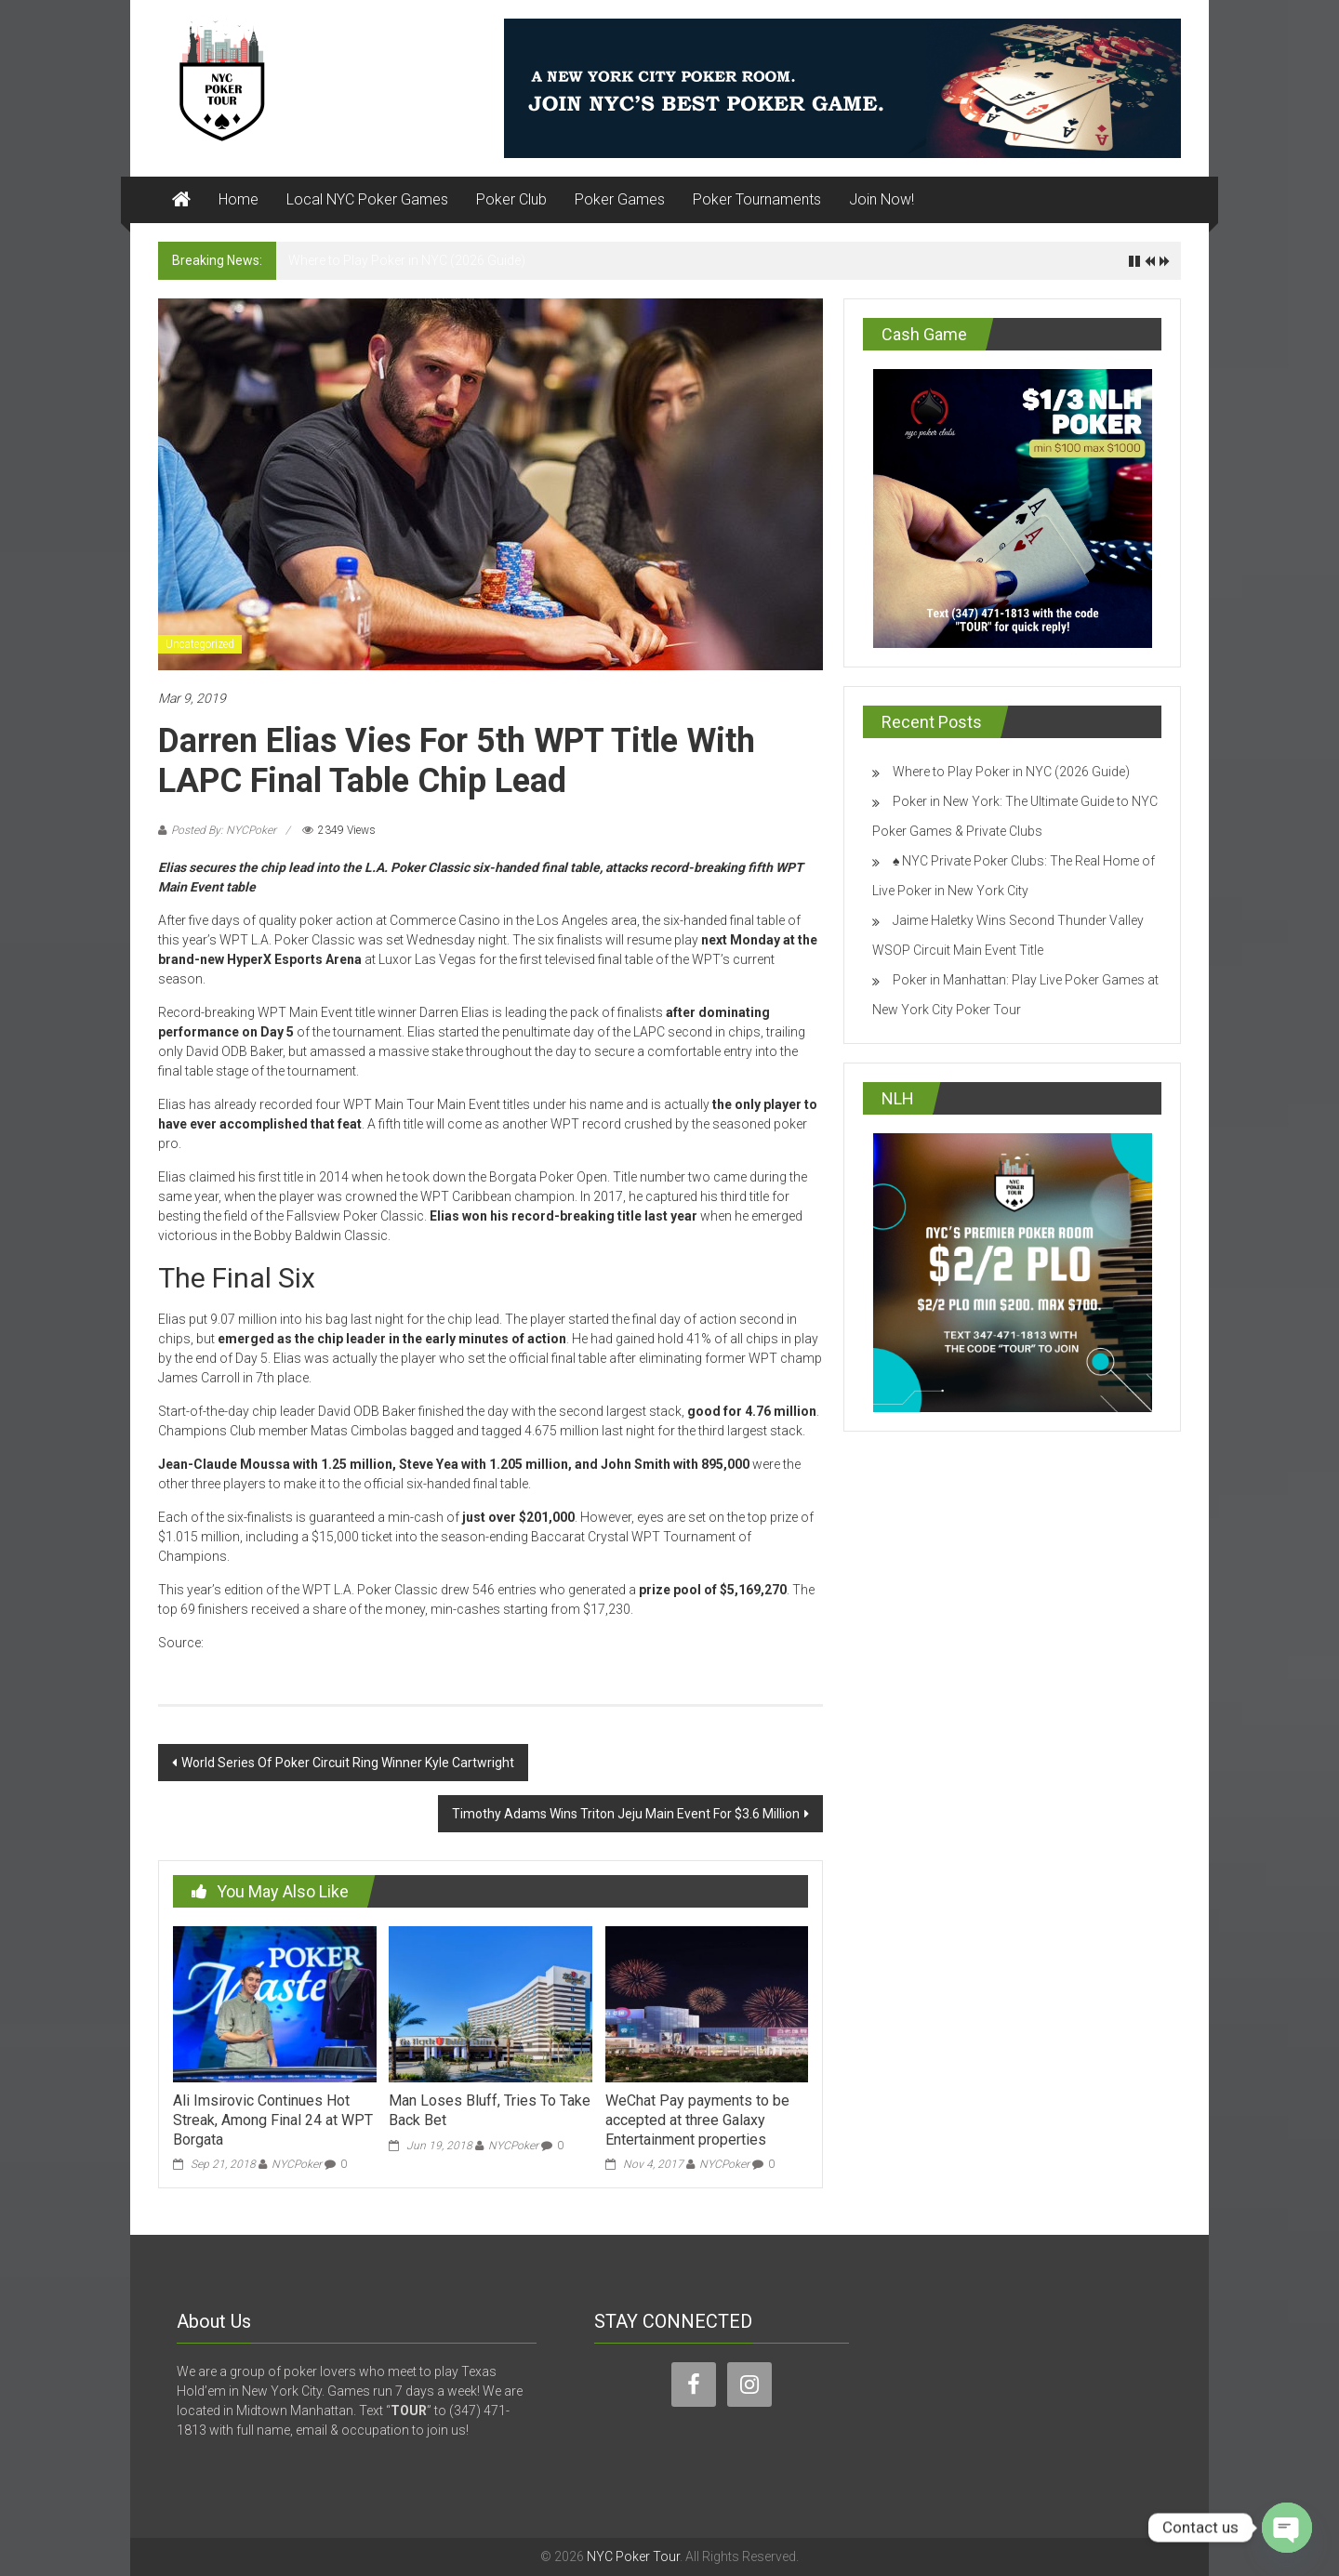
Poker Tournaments (757, 199)
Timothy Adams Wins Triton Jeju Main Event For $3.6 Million (626, 1813)
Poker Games (620, 199)
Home (239, 199)
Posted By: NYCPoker (223, 830)
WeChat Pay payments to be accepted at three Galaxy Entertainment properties (697, 2120)
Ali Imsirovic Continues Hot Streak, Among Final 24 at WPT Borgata (273, 2120)
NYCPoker (297, 2164)
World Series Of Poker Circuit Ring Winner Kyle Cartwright (347, 1762)
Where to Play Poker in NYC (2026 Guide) (406, 260)
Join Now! (881, 199)
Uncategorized (200, 644)
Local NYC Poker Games (367, 199)
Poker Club (511, 199)
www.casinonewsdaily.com (287, 1642)
